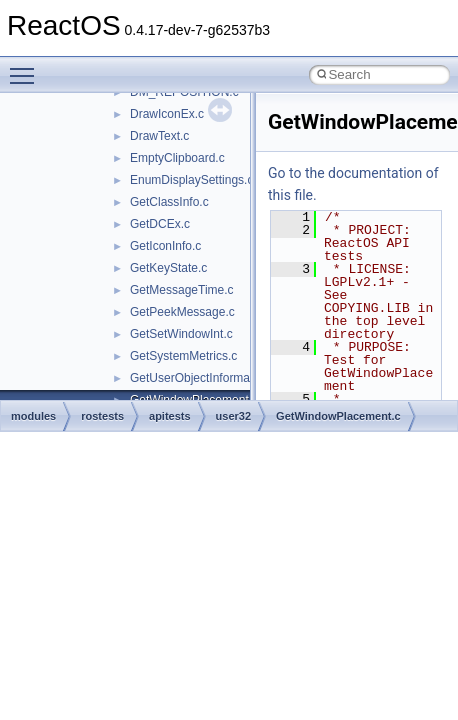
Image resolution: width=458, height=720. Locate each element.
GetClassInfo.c (169, 202)
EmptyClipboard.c (177, 158)
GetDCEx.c (160, 224)
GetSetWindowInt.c (181, 334)
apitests (170, 416)
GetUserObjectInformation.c (204, 378)
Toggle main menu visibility (27, 67)
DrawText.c (159, 136)
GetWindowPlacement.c (338, 416)
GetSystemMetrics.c (183, 356)
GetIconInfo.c (165, 246)
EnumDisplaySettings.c (191, 180)
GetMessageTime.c (182, 290)
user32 (233, 416)
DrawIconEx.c (167, 114)
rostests (102, 416)
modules (33, 416)
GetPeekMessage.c (182, 312)
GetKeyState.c (168, 268)
